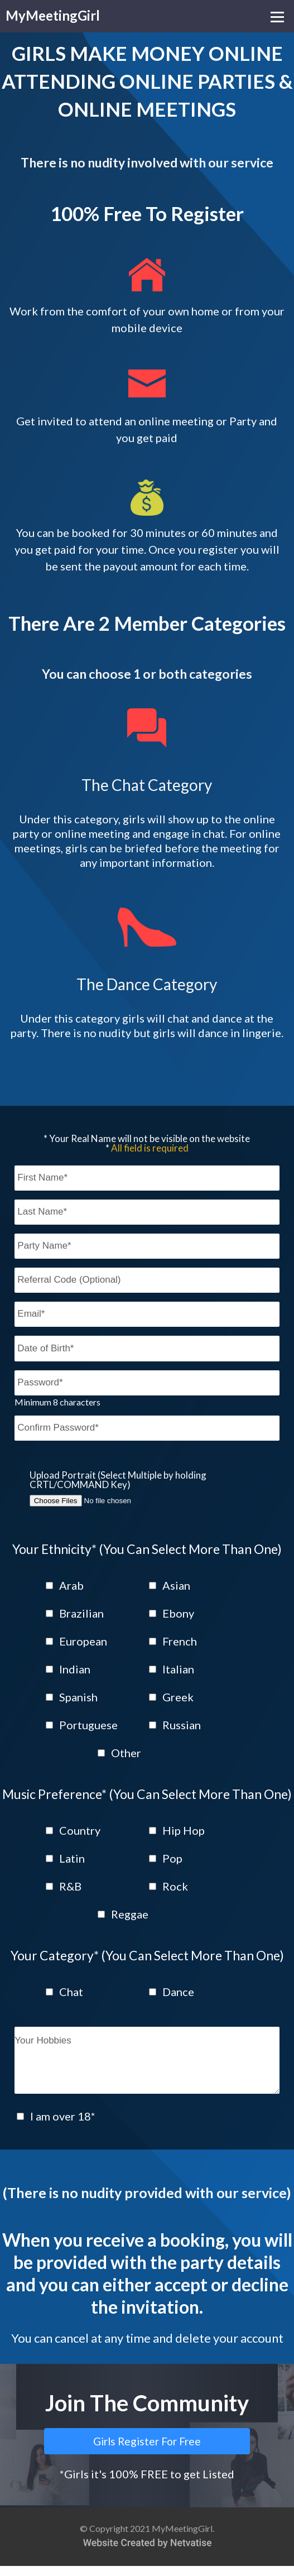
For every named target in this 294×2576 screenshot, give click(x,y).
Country (79, 1830)
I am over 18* (62, 2126)
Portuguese (88, 1724)
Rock (175, 1886)
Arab (71, 1585)
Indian (74, 1669)
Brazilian (81, 1613)
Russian (181, 1724)
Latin (72, 1858)
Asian (176, 1585)
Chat (71, 1991)
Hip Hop (183, 1830)
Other (126, 1752)
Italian (178, 1669)
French (179, 1641)
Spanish (78, 1696)
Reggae (129, 1914)
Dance (178, 1991)
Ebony (178, 1613)
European (83, 1641)
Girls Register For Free (147, 2451)
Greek (178, 1696)
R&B (70, 1886)
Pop (172, 1858)
